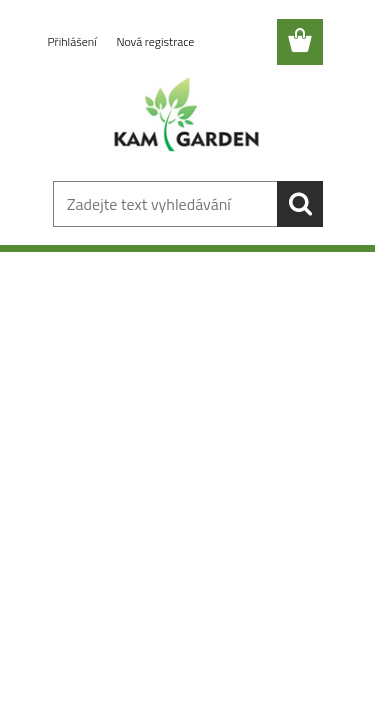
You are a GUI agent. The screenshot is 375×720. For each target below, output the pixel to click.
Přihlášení (74, 41)
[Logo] (187, 117)
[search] (300, 204)
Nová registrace (155, 41)
